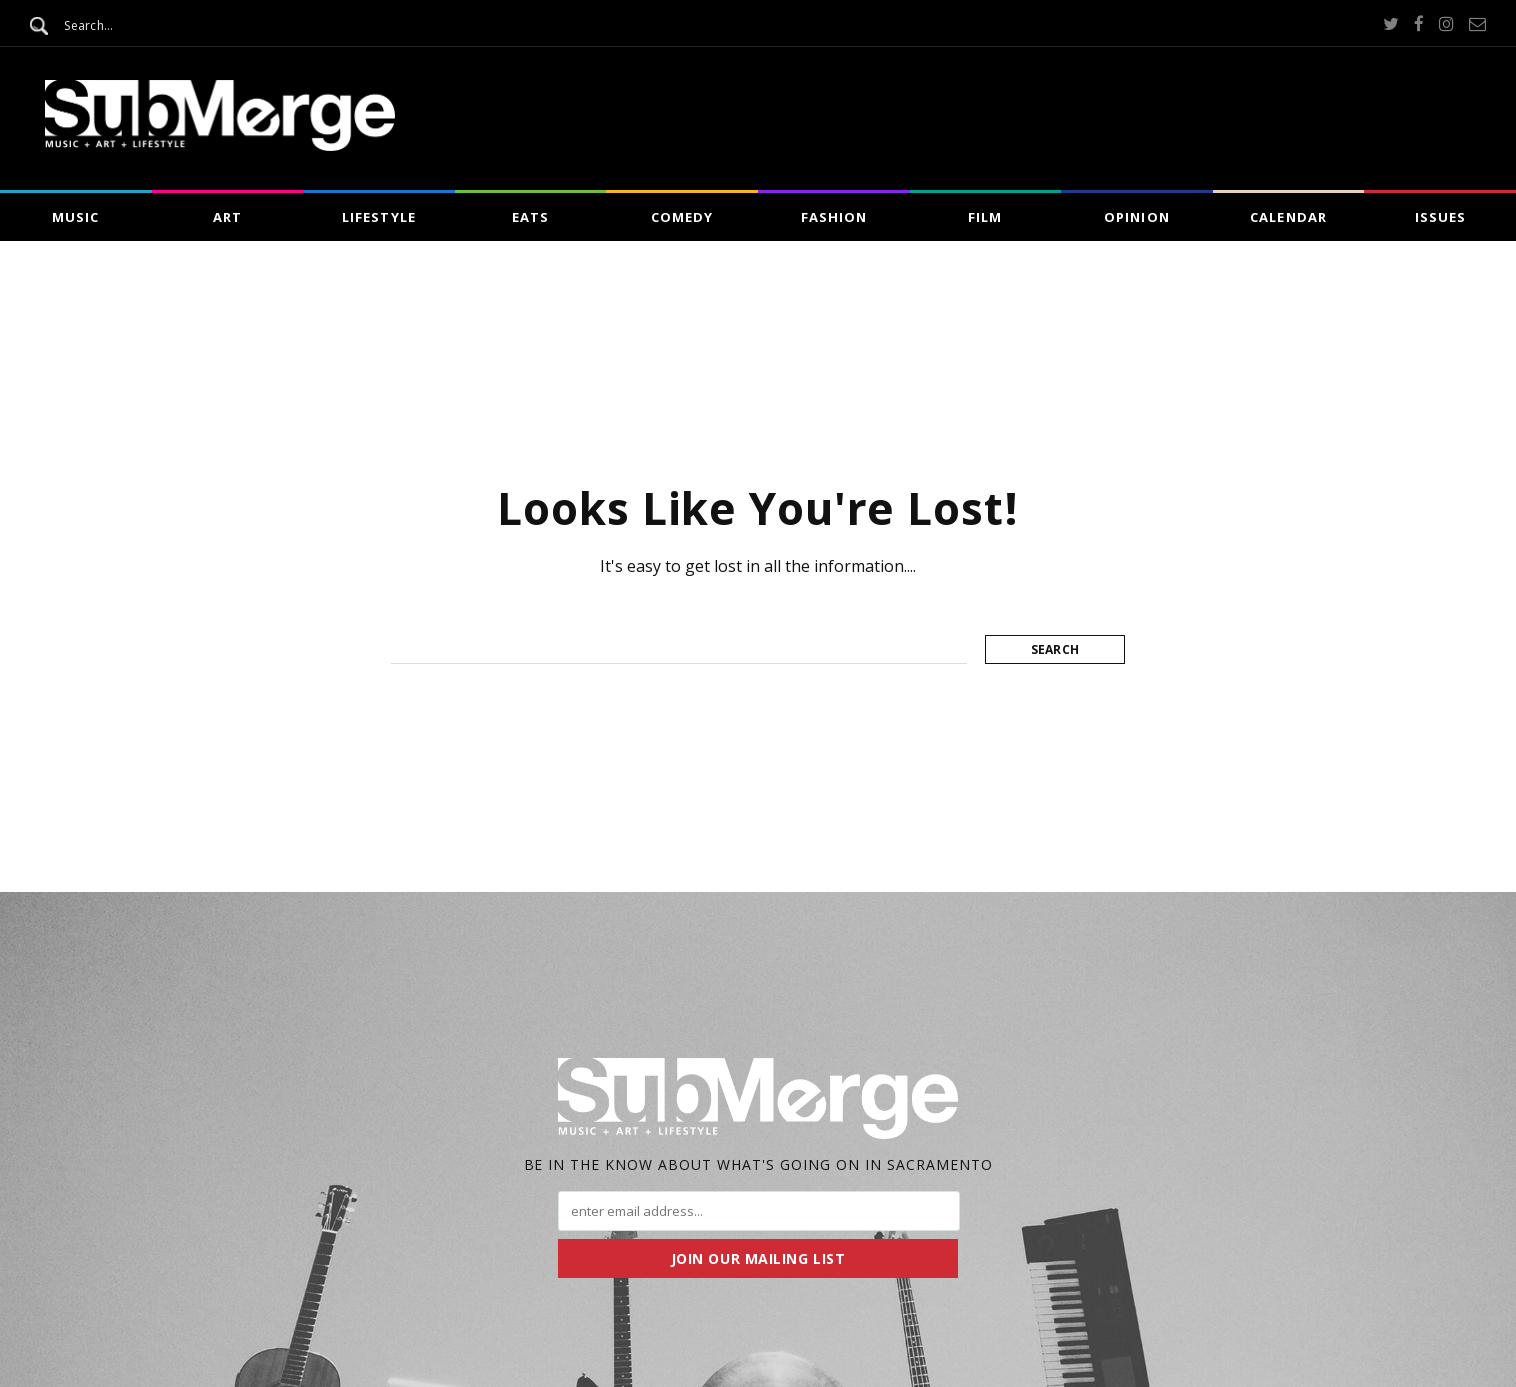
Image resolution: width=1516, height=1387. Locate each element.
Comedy (682, 217)
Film (985, 217)
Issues (1440, 217)
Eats (530, 217)
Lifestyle (378, 217)
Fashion (834, 217)
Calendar (1288, 217)
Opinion (1136, 217)
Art (227, 217)
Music (75, 217)
